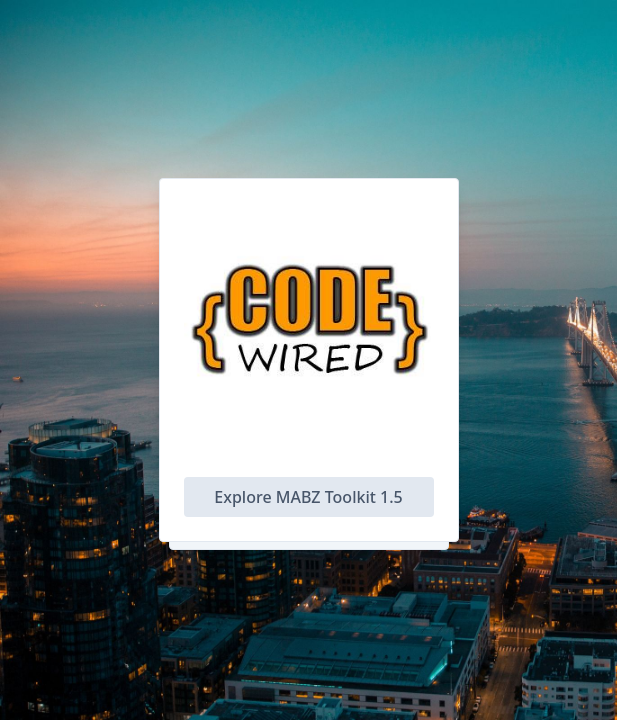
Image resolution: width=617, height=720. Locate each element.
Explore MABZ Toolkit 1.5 (308, 497)
